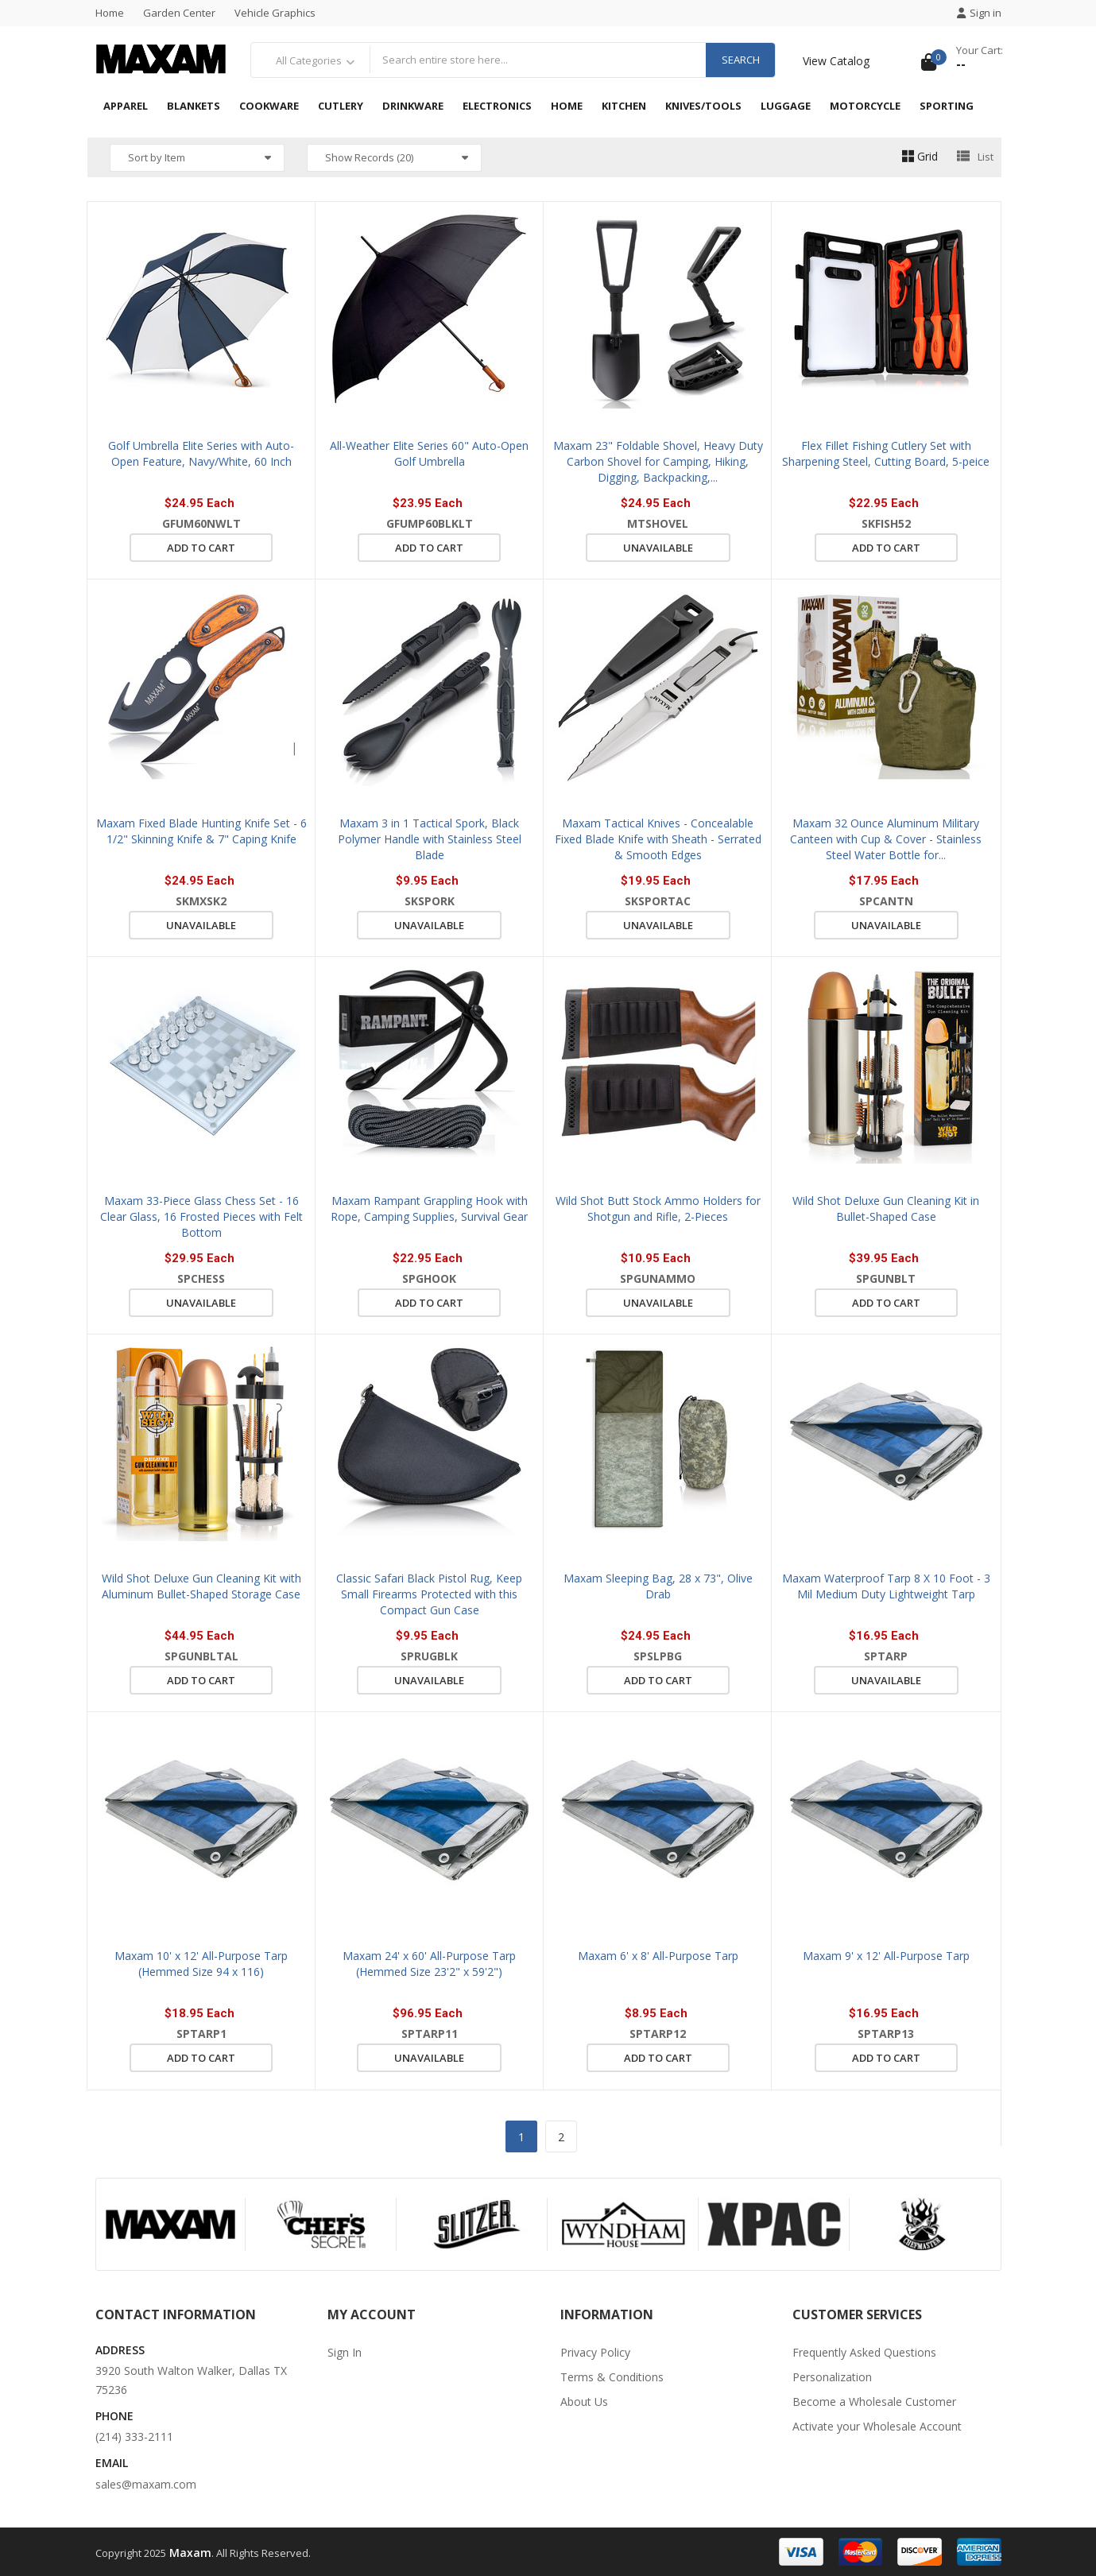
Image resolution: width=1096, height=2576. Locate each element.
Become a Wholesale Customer (874, 2401)
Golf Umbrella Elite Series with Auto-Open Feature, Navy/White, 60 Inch (201, 453)
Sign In (344, 2352)
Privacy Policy (595, 2352)
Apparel (125, 106)
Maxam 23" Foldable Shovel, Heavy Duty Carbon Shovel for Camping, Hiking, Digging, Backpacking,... (658, 461)
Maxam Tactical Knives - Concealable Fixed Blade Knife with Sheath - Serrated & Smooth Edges (658, 838)
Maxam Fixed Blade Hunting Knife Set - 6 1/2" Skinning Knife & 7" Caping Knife (201, 830)
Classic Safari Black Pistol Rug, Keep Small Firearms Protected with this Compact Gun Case (429, 1594)
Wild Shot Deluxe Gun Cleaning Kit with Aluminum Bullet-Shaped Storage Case (201, 1586)
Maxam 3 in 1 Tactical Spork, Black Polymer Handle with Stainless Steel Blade (429, 838)
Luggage (786, 106)
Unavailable (658, 547)
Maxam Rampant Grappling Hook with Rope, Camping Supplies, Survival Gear (429, 1208)
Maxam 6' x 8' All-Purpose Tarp (658, 1955)
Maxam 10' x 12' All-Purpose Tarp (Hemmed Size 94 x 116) (201, 1963)
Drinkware (412, 106)
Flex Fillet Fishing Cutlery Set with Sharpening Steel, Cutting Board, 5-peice (885, 453)
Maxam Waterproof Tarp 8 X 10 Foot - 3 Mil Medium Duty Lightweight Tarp (886, 1586)
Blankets (193, 106)
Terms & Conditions (612, 2376)
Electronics (497, 106)
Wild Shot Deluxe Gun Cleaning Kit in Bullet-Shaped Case (885, 1208)
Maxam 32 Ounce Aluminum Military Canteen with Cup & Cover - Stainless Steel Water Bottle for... (886, 838)
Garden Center (179, 13)
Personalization (832, 2376)
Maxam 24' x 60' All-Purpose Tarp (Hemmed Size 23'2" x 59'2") (429, 1963)
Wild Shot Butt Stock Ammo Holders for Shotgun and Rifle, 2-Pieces (658, 1208)
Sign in (979, 13)
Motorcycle (865, 106)
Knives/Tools (703, 106)
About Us (584, 2401)
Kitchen (624, 106)
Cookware (269, 106)
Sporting (947, 106)
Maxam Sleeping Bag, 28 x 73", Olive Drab (658, 1586)
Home (109, 13)
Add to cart (201, 547)
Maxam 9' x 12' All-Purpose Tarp (886, 1955)
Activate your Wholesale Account (877, 2426)
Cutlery (340, 106)
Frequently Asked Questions (864, 2352)
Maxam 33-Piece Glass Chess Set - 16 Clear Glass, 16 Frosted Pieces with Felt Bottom (201, 1216)
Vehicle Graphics (275, 13)
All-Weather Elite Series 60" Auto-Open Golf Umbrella (429, 453)
